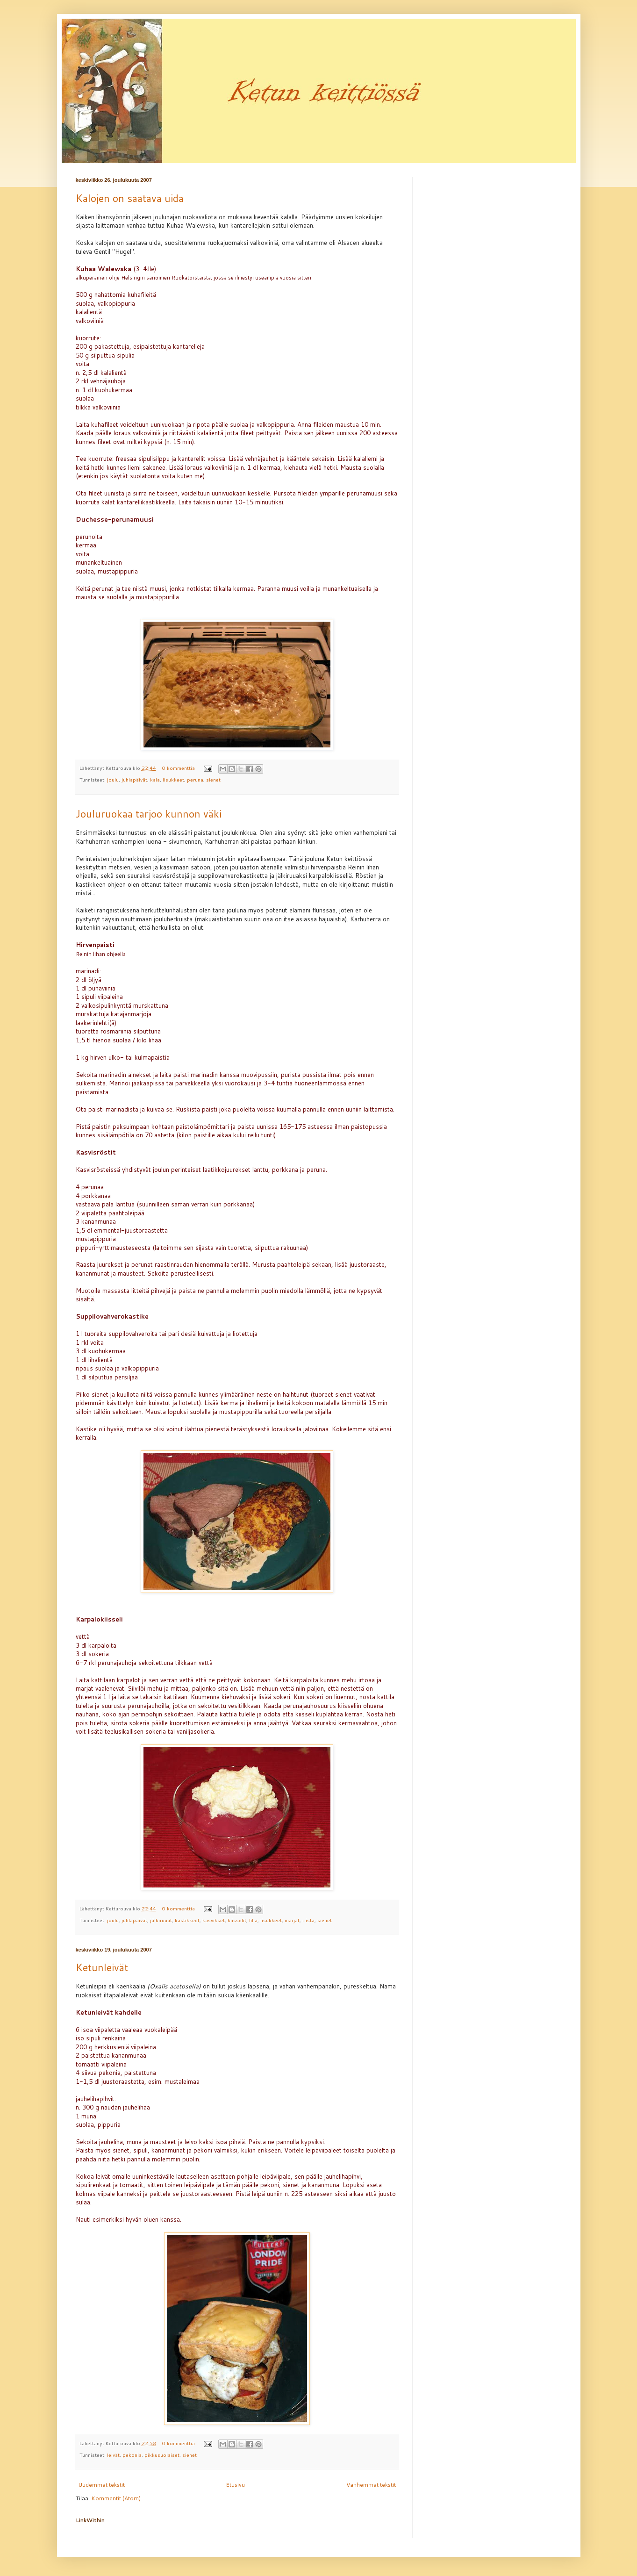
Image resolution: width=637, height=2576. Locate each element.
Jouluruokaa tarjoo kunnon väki (149, 813)
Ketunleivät (102, 1967)
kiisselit (237, 1919)
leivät (113, 2454)
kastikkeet (187, 1919)
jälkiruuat (161, 1919)
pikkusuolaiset (161, 2454)
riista (308, 1919)
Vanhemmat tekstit (371, 2485)
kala (155, 779)
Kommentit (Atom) (116, 2498)
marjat (292, 1919)
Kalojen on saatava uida (130, 198)
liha (253, 1919)
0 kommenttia (178, 767)
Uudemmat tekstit (101, 2485)
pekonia (132, 2454)
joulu (113, 779)
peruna (195, 779)
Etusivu (235, 2485)
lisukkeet (173, 779)
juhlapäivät (134, 779)
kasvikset (213, 1919)
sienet (213, 779)
